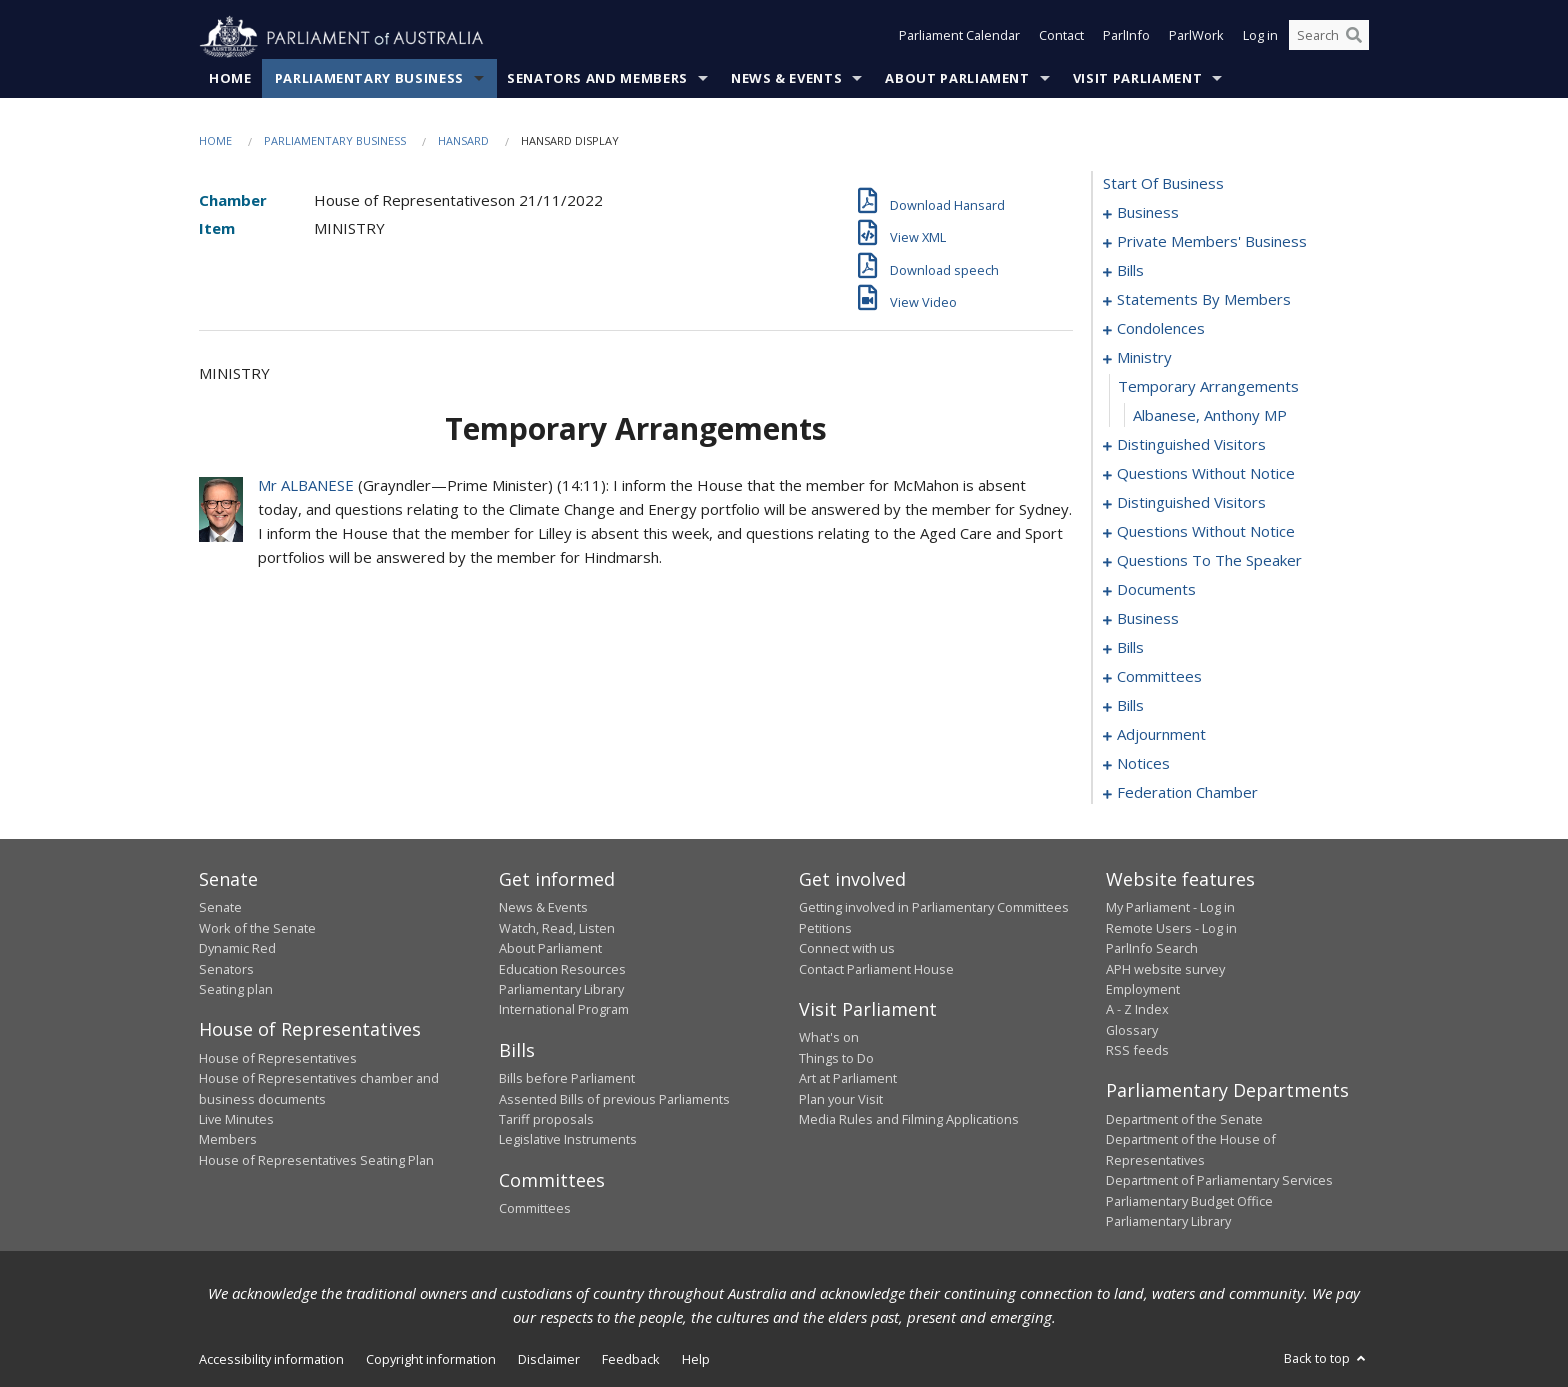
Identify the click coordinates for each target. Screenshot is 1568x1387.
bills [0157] (1130, 706)
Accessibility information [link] (271, 1360)
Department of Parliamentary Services (1219, 1181)
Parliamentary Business (369, 79)
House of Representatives (278, 1058)
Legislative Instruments (568, 1140)
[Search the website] (1329, 38)
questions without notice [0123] (1206, 532)
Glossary (1132, 1030)
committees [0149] (1159, 677)
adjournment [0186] (1161, 735)
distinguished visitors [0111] (1191, 445)
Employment (1143, 990)
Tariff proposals (546, 1120)
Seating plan (236, 990)
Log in (1260, 38)
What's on (829, 1038)
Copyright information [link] (431, 1360)
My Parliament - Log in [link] (1170, 908)
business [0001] (1148, 213)
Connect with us (847, 949)
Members (228, 1140)
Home (230, 79)
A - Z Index (1137, 1010)
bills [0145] (1130, 648)
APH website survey (1165, 969)
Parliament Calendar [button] (959, 38)
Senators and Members (597, 79)
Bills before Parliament (567, 1079)
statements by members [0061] (1204, 300)
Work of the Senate (257, 928)
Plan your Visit (841, 1099)
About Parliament (957, 79)
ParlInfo (1126, 38)
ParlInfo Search (1152, 949)
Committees (535, 1209)
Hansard (463, 141)
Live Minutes (236, 1120)
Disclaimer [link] (549, 1360)
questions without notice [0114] (1206, 474)
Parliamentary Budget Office (1189, 1201)
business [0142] (1148, 619)
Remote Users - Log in (1171, 928)
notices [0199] (1143, 764)
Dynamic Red (237, 949)
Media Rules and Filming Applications (909, 1120)
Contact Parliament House (876, 969)
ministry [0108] (1144, 358)
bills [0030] (1130, 271)
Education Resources (562, 969)
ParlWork (1196, 38)
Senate (220, 908)
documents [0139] (1156, 590)
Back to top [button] (1326, 1359)
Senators (226, 969)
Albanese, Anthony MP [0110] (1210, 416)
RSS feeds (1137, 1051)
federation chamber (1187, 793)
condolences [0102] (1161, 329)
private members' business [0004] (1212, 242)
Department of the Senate (1184, 1120)
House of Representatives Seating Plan (316, 1160)
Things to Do (836, 1058)
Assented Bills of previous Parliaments (614, 1099)
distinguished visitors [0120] (1191, 503)
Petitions (825, 928)
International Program (564, 1010)
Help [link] (696, 1360)
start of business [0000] (1163, 184)
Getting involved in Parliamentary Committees (934, 908)
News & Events (786, 79)
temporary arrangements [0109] (1208, 387)
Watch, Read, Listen (557, 928)
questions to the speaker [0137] (1209, 561)
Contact (1061, 38)
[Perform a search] (1354, 38)
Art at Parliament (848, 1079)
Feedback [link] (631, 1360)
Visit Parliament (1137, 79)
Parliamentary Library (561, 990)
